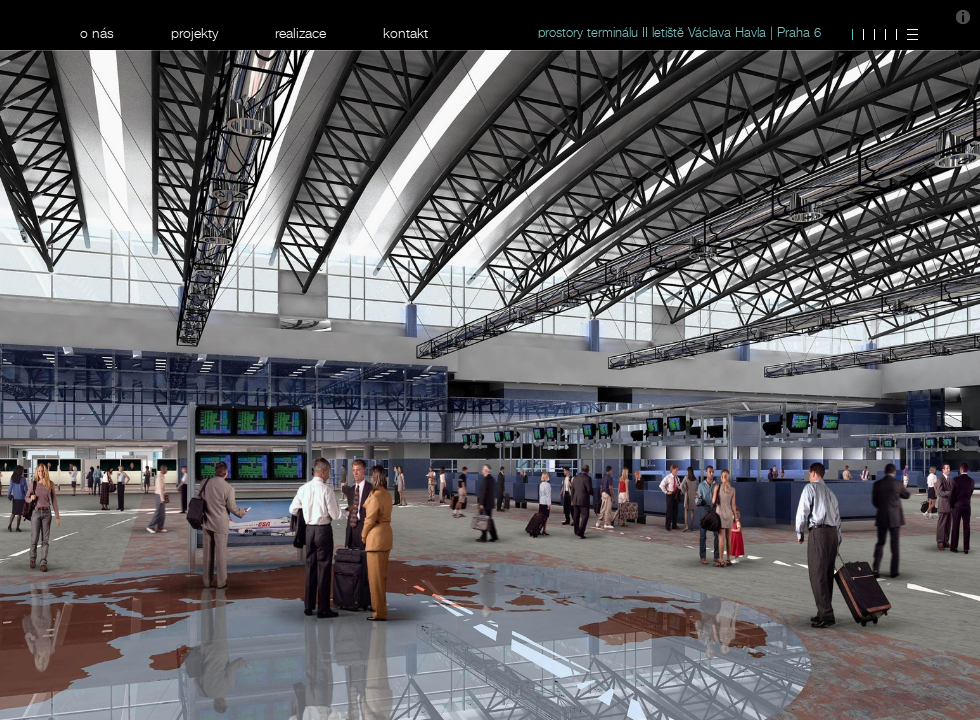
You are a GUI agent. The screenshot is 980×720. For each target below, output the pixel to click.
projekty (194, 33)
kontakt (405, 33)
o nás (97, 33)
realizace (300, 33)
